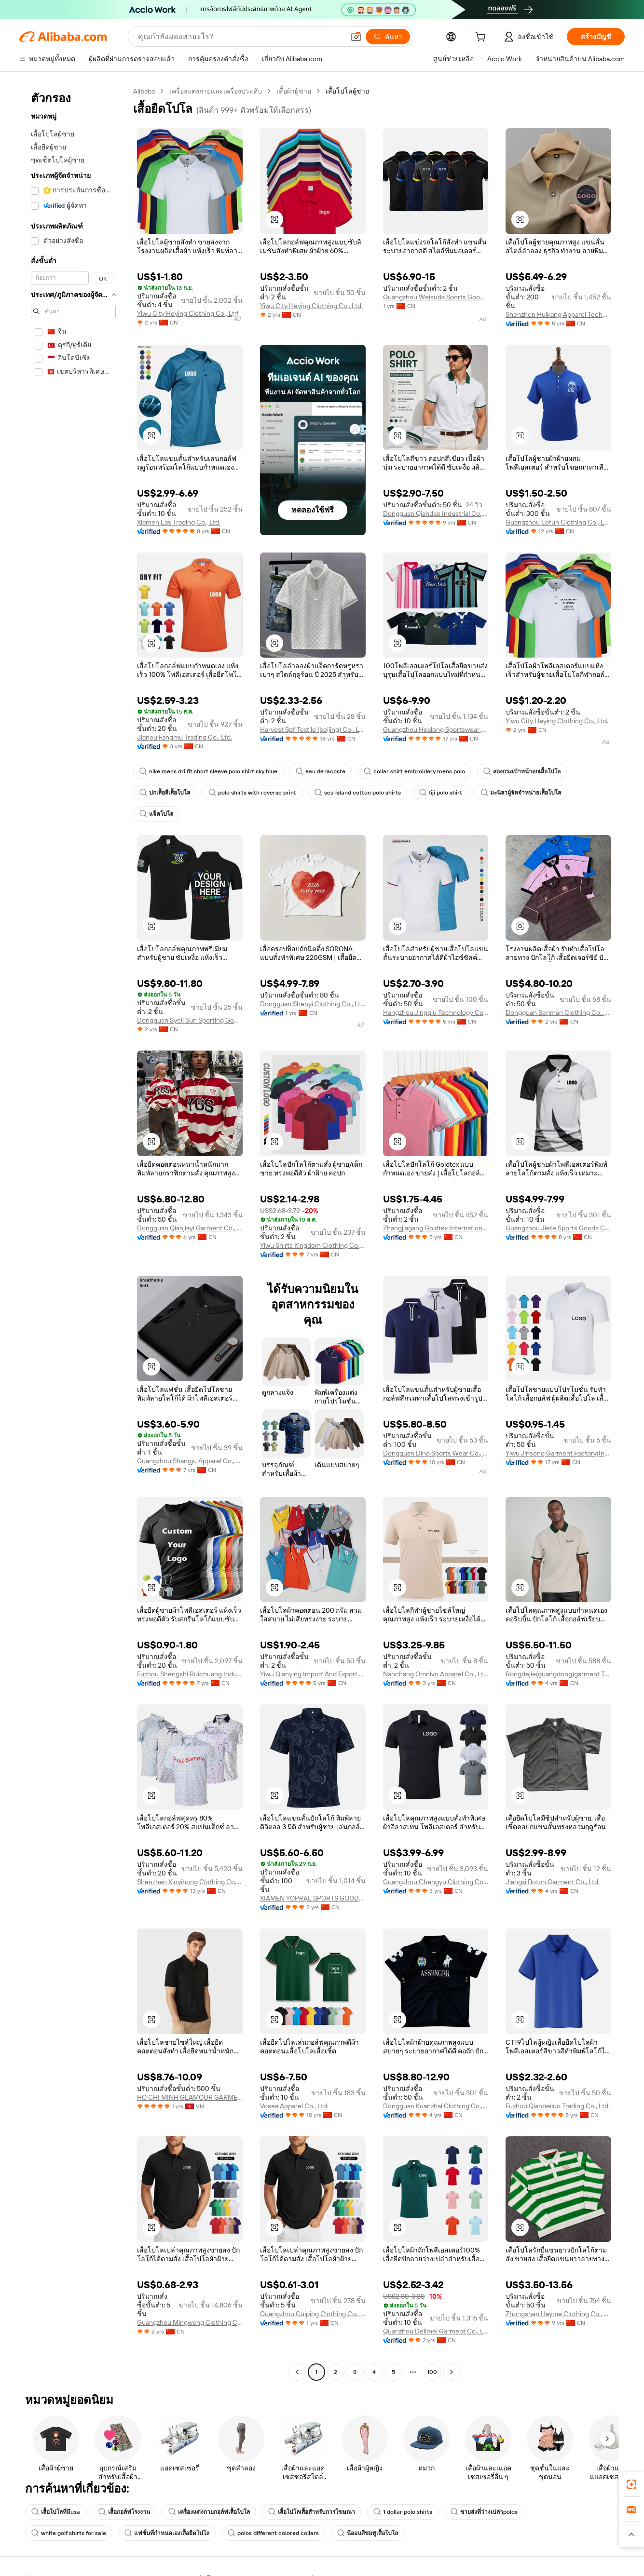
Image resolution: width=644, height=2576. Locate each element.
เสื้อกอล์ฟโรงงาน (124, 2512)
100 (432, 2372)
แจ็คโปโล (156, 814)
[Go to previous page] (297, 2372)
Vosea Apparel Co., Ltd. (294, 2106)
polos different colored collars (273, 2533)
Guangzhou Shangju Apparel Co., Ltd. (190, 1461)
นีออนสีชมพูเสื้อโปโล (367, 2533)
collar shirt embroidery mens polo (414, 771)
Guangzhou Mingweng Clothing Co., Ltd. (190, 2322)
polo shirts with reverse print (252, 792)
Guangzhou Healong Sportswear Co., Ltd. (436, 729)
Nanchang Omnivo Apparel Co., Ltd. (436, 1674)
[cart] (482, 38)
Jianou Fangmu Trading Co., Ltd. (184, 737)
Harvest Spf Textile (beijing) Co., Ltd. (313, 729)
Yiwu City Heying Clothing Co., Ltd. (188, 313)
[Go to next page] (451, 2372)
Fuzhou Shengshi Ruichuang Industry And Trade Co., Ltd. (190, 1674)
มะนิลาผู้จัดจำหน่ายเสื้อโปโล (520, 792)
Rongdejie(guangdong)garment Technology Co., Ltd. (558, 1674)
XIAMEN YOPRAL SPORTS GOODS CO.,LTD (313, 1898)
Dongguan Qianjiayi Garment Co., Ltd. (190, 1228)
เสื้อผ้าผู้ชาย (293, 91)
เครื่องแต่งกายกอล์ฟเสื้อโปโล (209, 2512)
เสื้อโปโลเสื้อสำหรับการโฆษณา (311, 2512)
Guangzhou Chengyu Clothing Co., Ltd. (436, 1882)
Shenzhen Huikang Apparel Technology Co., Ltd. (558, 314)
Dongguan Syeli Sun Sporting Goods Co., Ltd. (190, 1020)
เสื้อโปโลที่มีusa (55, 2512)
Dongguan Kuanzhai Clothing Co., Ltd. (436, 2106)
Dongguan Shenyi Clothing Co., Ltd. (313, 1004)
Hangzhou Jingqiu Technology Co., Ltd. (436, 1012)
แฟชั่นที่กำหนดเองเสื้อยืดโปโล (166, 2533)
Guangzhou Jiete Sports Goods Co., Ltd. (558, 1228)
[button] (356, 36)
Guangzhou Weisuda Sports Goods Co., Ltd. (436, 297)
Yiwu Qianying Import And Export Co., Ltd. (313, 1674)
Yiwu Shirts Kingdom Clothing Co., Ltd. (313, 1245)
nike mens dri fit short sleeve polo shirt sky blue (208, 771)
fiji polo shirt (440, 792)
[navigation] (73, 1233)
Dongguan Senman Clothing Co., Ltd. (558, 1012)
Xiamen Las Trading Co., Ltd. (178, 522)
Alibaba (144, 91)
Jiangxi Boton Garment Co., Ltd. (553, 1882)
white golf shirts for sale (68, 2533)
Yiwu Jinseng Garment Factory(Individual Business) (558, 1453)
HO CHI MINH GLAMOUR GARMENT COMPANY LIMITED (190, 2097)
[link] (631, 2484)
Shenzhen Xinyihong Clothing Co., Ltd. (190, 1882)
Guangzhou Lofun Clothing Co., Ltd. (558, 522)
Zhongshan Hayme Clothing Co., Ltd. (558, 2314)
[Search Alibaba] (240, 36)
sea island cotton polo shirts (358, 792)
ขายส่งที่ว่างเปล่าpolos (484, 2512)
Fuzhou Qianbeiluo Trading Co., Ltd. (558, 2106)
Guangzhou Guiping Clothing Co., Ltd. (313, 2314)
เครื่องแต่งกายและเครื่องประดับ (215, 91)
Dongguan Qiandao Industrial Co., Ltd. (436, 513)
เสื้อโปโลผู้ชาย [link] (347, 91)
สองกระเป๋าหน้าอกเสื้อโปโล (522, 771)
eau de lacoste (320, 771)
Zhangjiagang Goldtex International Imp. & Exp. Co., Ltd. (436, 1228)
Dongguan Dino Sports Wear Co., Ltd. (436, 1453)
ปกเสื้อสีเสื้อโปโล (164, 792)
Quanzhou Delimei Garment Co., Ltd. (436, 2331)
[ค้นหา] (388, 36)
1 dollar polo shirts (402, 2512)
